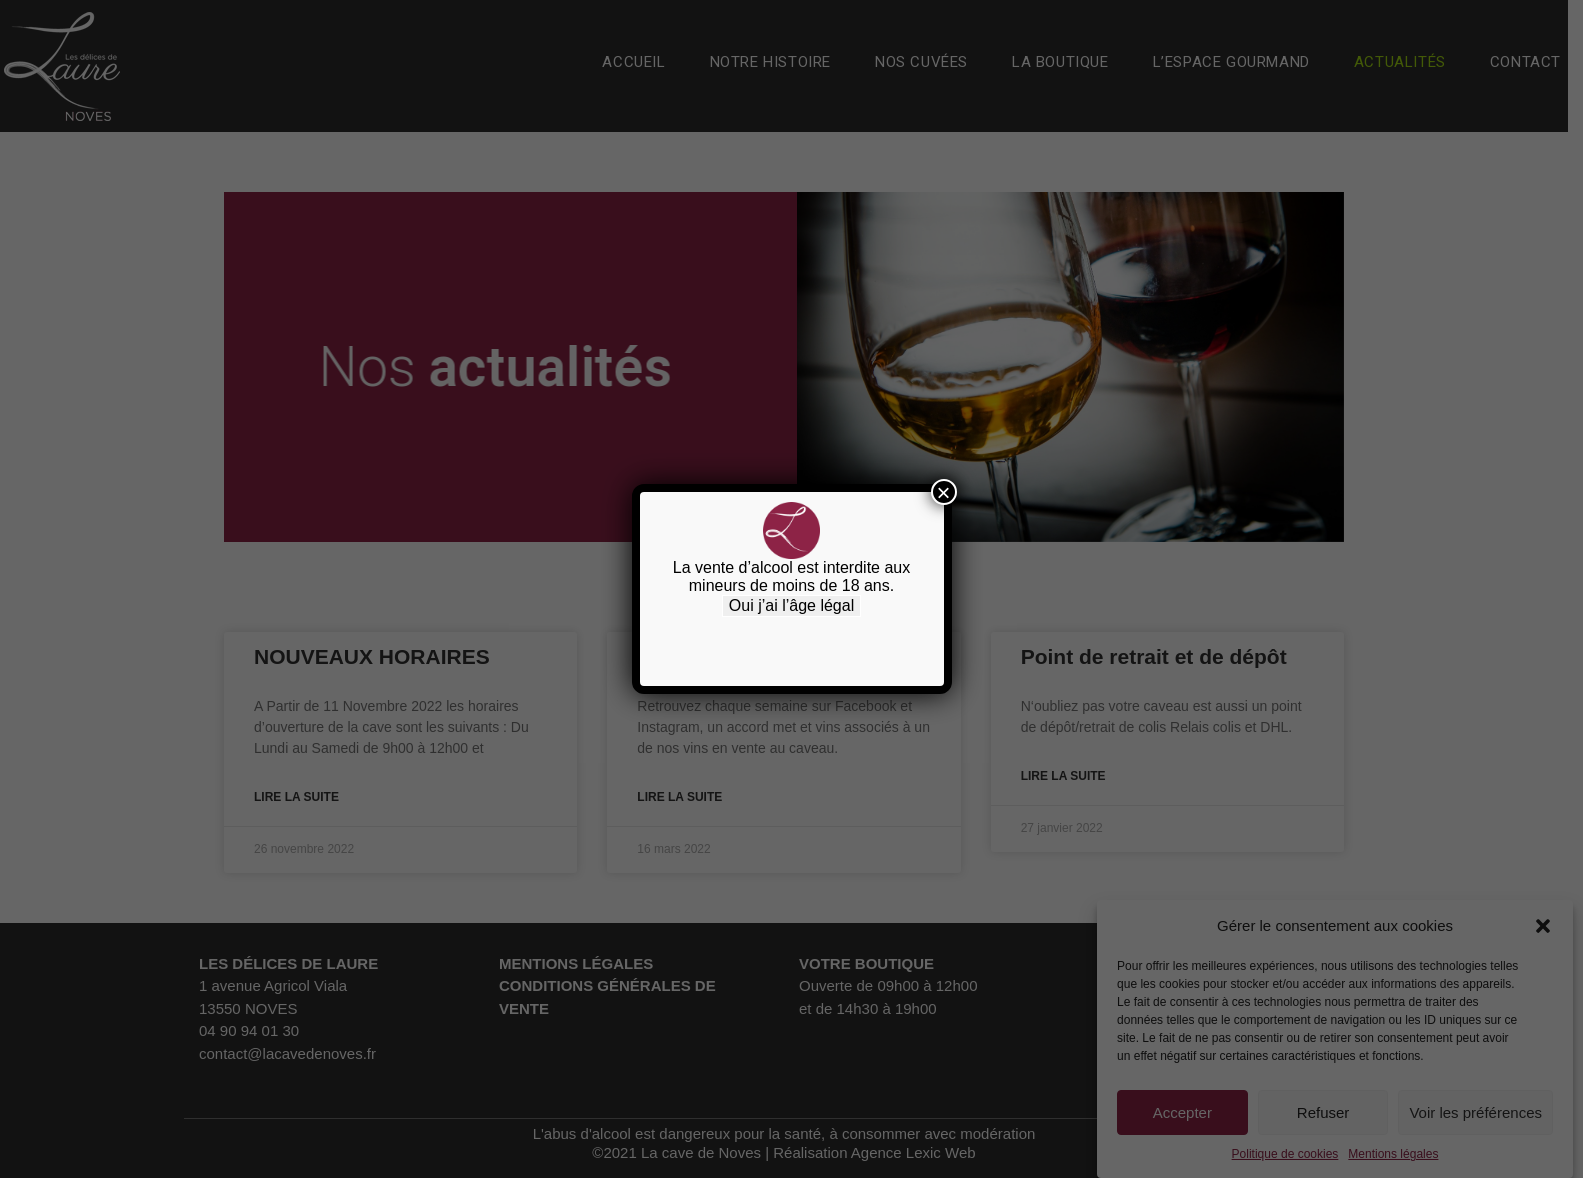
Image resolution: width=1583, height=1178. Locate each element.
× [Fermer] (943, 492)
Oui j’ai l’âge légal (791, 605)
